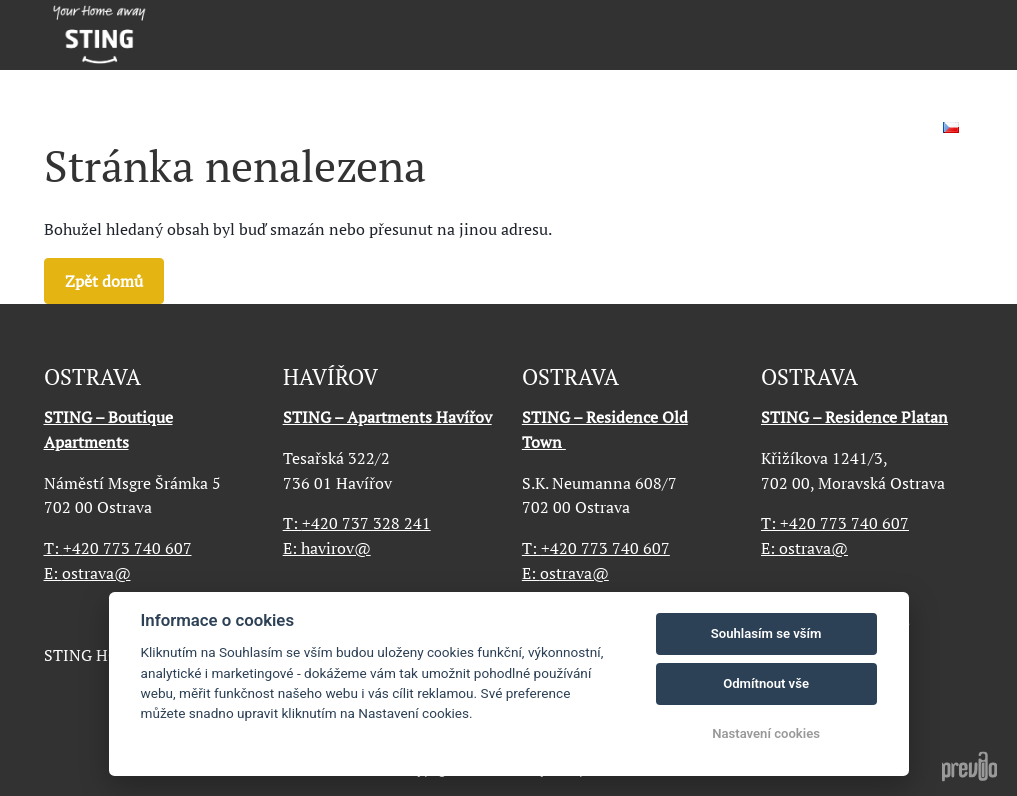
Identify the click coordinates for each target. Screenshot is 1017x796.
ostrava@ (96, 573)
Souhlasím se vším (766, 633)
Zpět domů (104, 281)
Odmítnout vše (766, 683)
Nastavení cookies (766, 733)
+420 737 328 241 (357, 523)
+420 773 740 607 (118, 548)
